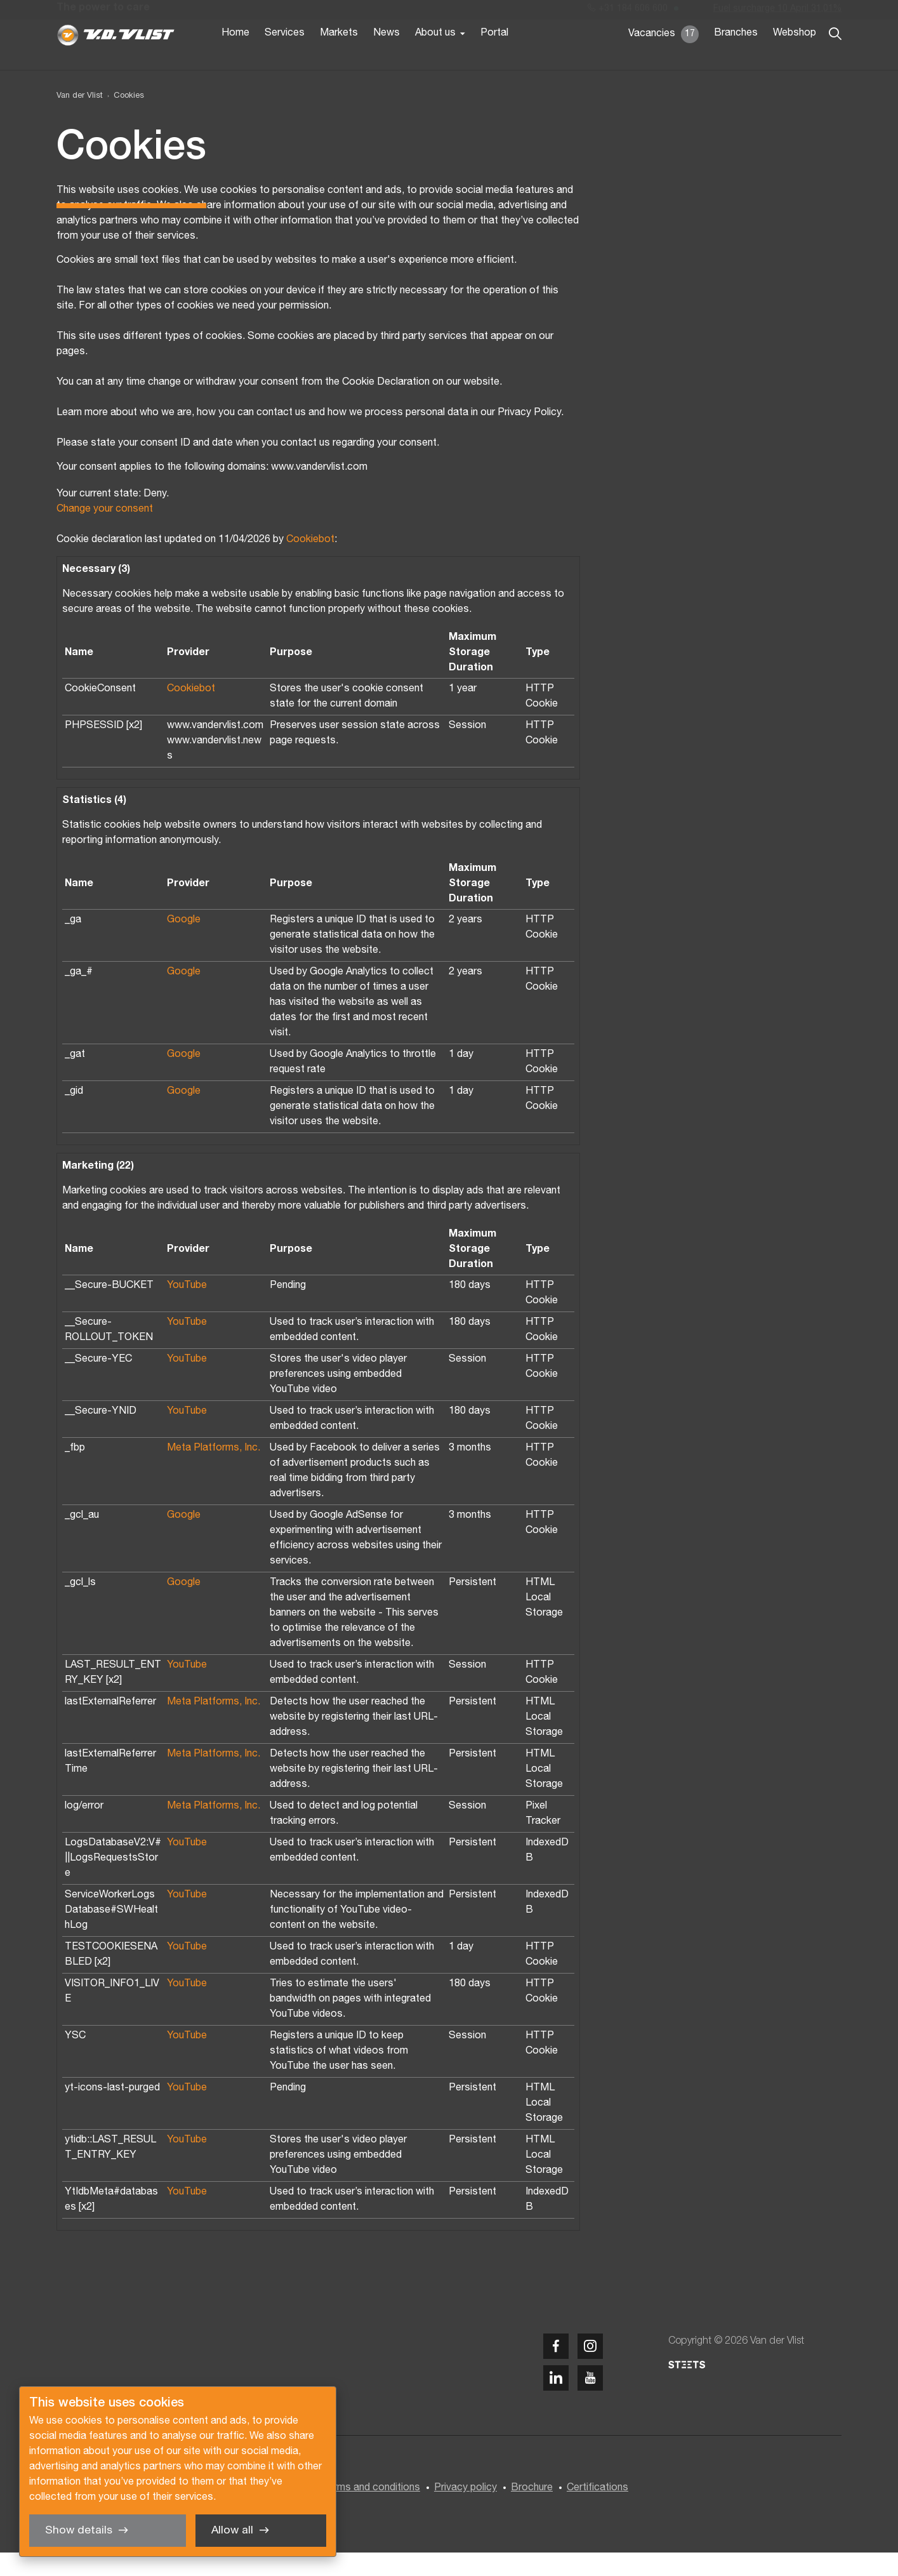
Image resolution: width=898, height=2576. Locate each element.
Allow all (232, 2530)
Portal (494, 55)
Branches (736, 55)
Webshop (794, 55)
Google (184, 943)
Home (235, 55)
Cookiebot (310, 563)
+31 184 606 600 (628, 12)
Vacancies (663, 57)
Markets (339, 55)
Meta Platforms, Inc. (213, 1472)
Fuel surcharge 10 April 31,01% (777, 12)
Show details (78, 2530)
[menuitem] (123, 119)
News (386, 55)
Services (285, 55)
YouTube (187, 1309)
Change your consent (104, 533)
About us (435, 55)
